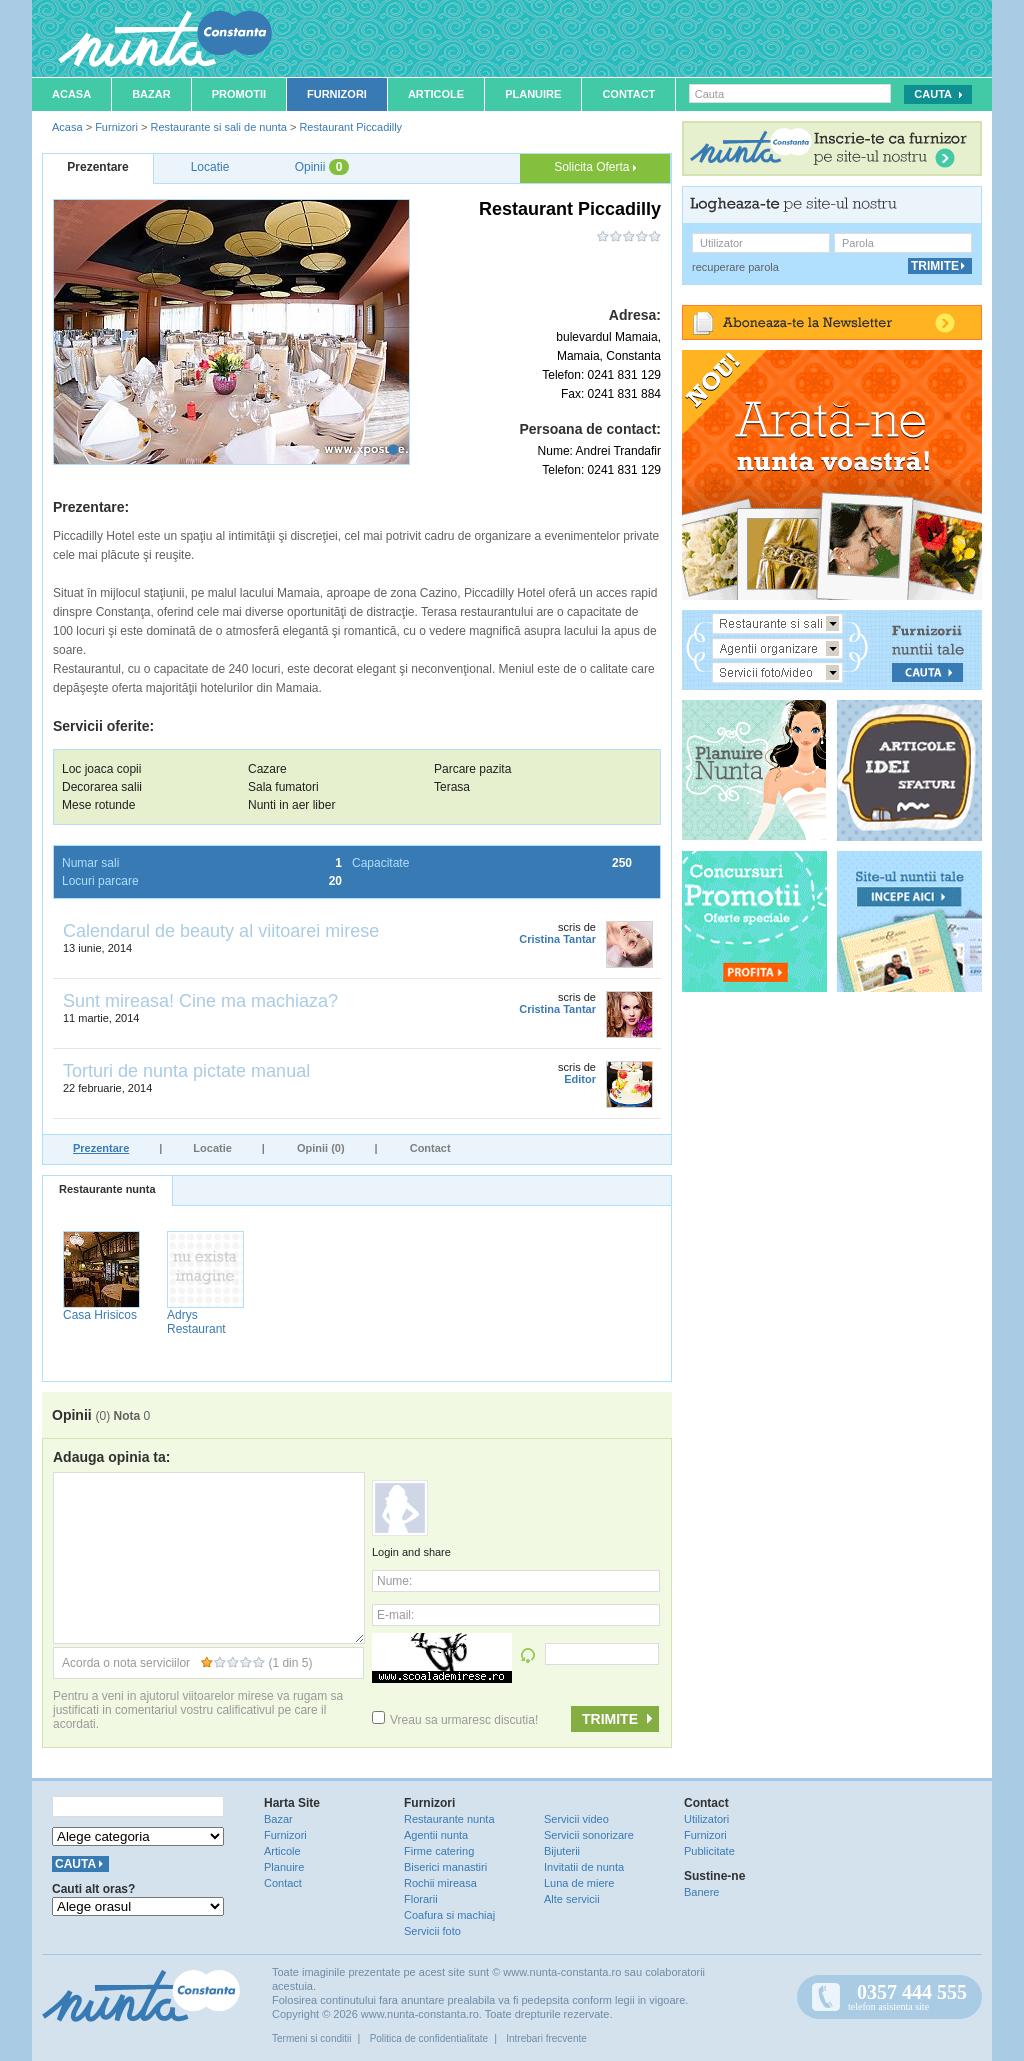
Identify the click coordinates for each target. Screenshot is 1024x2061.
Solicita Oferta (595, 167)
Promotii (239, 94)
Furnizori (337, 94)
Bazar (151, 94)
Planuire (533, 94)
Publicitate (709, 1851)
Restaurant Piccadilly (350, 127)
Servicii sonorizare (589, 1835)
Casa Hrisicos (100, 1315)
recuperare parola (735, 267)
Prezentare (101, 1148)
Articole (436, 94)
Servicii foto (432, 1931)
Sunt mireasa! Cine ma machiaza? (200, 1001)
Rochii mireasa (440, 1883)
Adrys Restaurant (196, 1322)
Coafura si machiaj (449, 1915)
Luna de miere (579, 1883)
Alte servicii (572, 1899)
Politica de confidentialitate (429, 2038)
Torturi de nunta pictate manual (186, 1071)
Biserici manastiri (445, 1867)
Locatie (212, 1148)
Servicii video (576, 1819)
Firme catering (439, 1851)
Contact (628, 94)
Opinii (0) (321, 1148)
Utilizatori (706, 1819)
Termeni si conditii (311, 2038)
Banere (701, 1892)
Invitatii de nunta (584, 1867)
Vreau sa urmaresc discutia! (455, 1720)
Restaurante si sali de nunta (218, 127)
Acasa (71, 94)
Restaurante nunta (107, 1189)
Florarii (421, 1899)
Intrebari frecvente (546, 2038)
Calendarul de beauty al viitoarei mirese (221, 931)
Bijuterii (562, 1851)
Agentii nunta (436, 1835)
